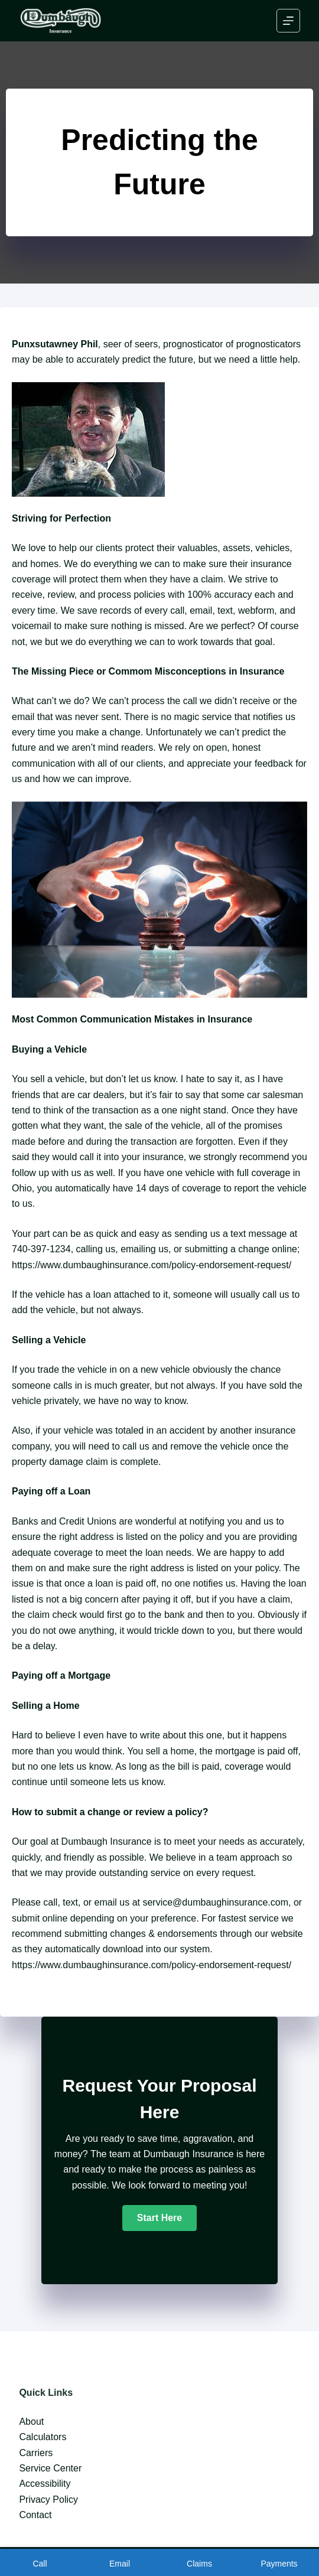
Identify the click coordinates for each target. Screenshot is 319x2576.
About (31, 2422)
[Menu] (288, 20)
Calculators (42, 2437)
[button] (159, 2218)
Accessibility (44, 2484)
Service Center (50, 2468)
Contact (35, 2515)
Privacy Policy (48, 2499)
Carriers (36, 2453)
